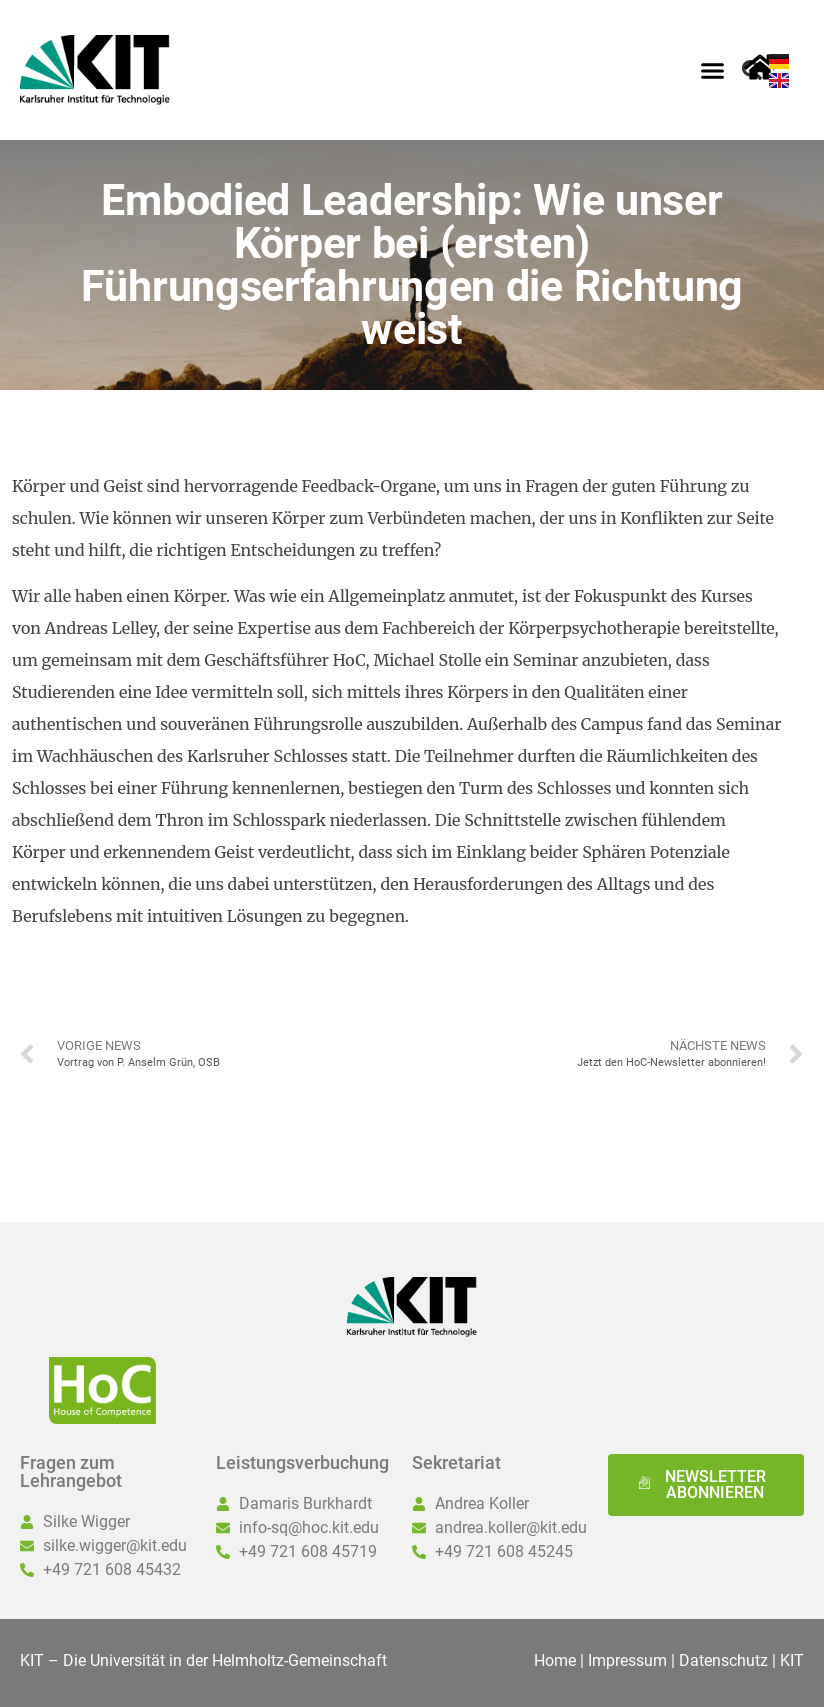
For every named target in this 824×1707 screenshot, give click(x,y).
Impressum (627, 1660)
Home (555, 1660)
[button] (713, 70)
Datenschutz (723, 1660)
